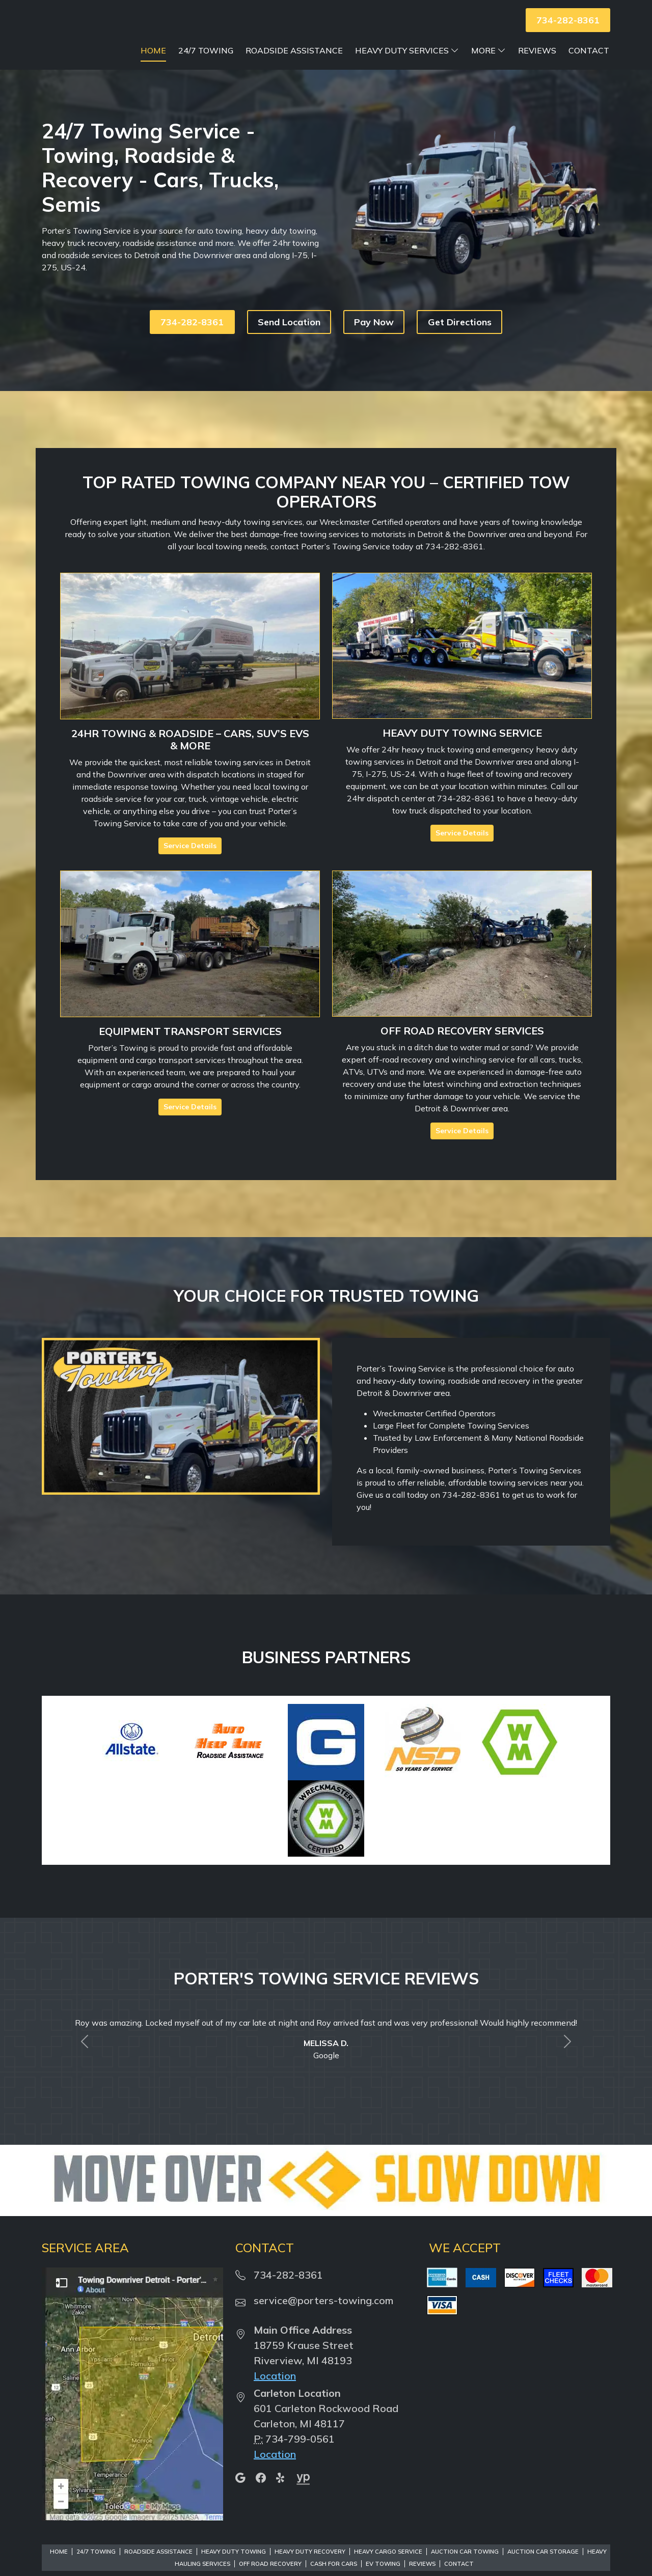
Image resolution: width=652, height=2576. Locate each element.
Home (256, 50)
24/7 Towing (309, 50)
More (592, 50)
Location (275, 2397)
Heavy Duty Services (510, 50)
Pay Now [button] (374, 343)
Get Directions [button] (460, 343)
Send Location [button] (289, 343)
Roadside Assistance (397, 50)
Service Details (190, 867)
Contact (588, 72)
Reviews (537, 72)
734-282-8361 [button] (568, 20)
